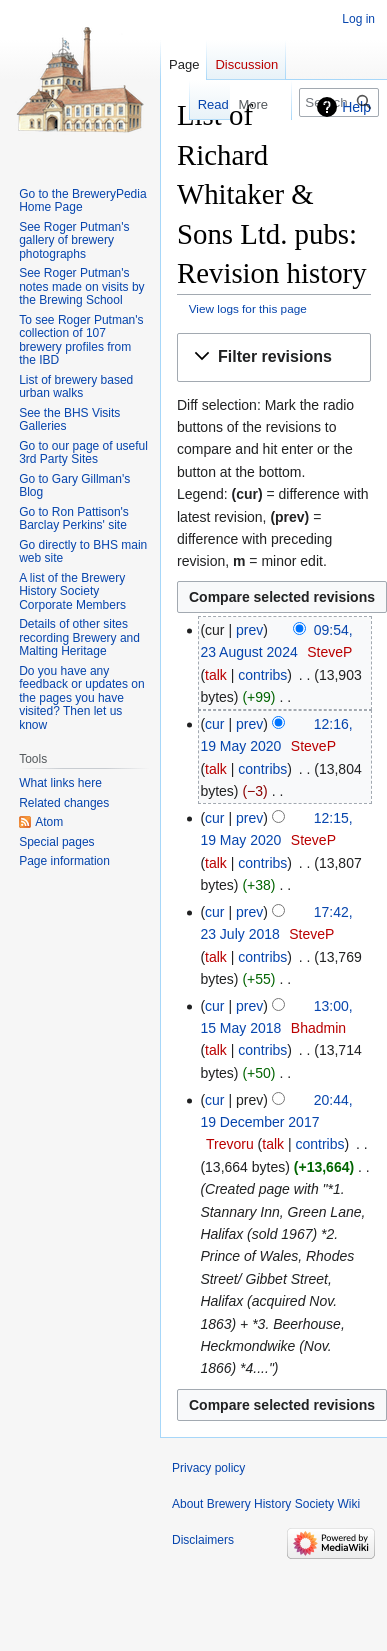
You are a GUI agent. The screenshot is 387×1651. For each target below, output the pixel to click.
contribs (262, 675)
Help (356, 107)
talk (216, 675)
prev (249, 630)
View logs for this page (248, 308)
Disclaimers (203, 1540)
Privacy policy (208, 1468)
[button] (274, 357)
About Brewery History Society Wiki (266, 1504)
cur (214, 724)
